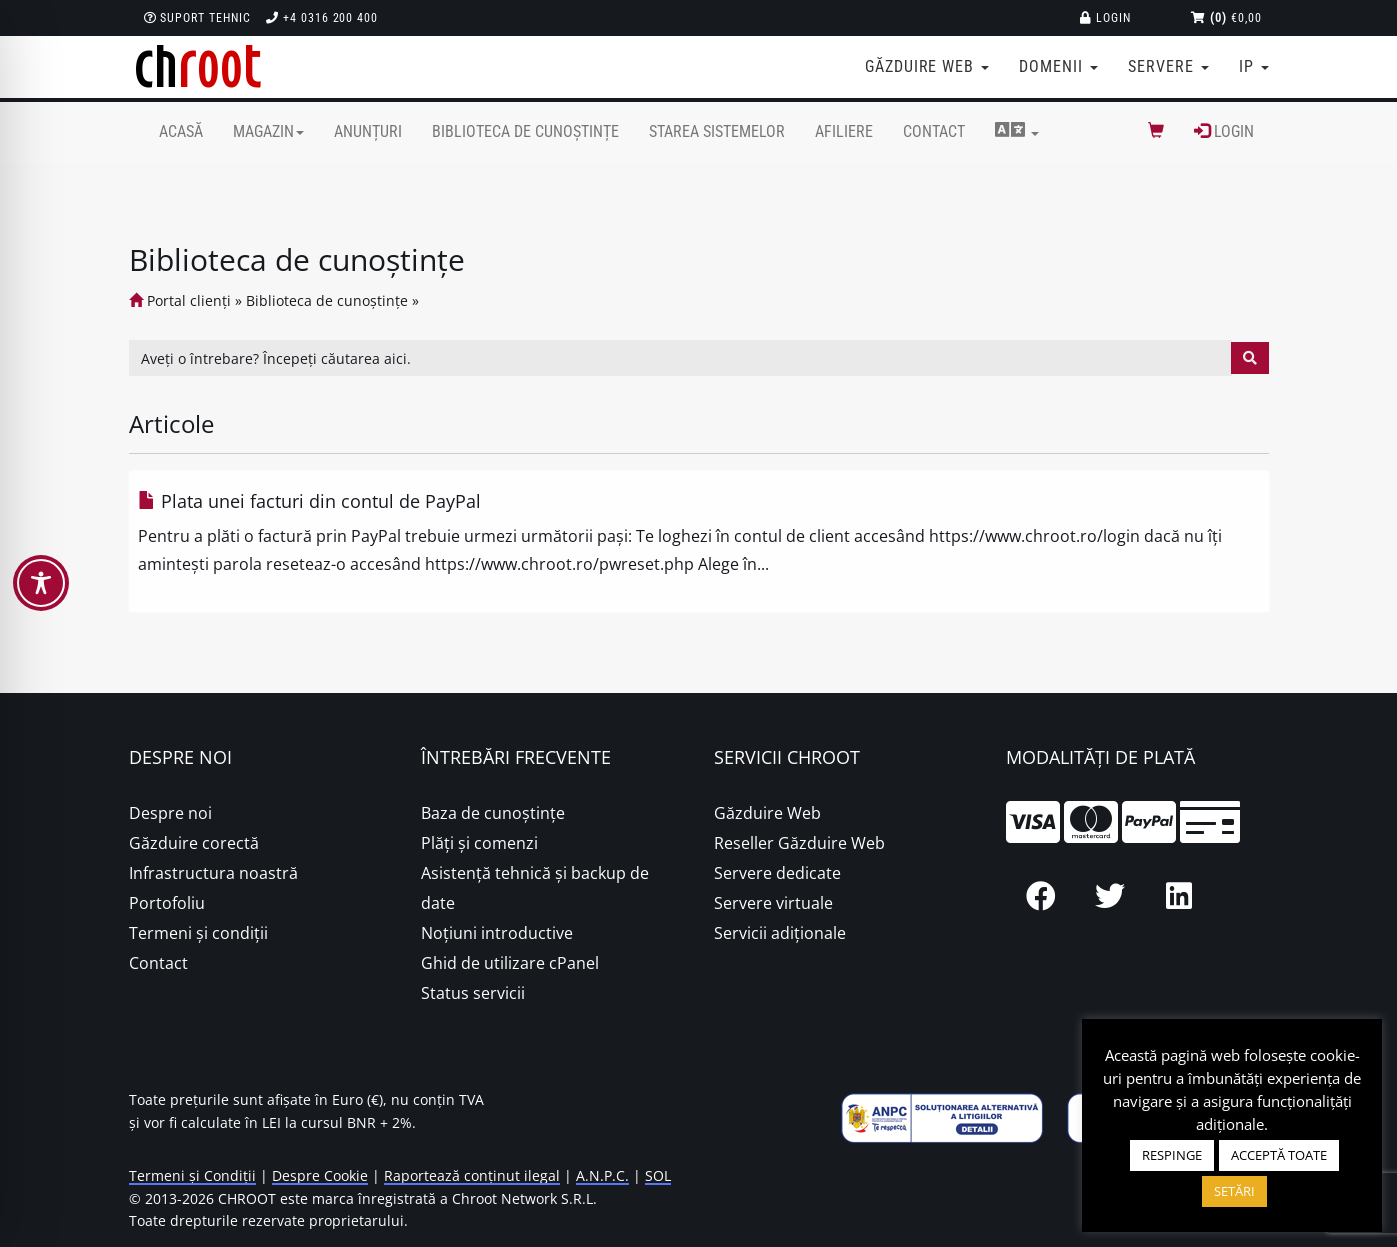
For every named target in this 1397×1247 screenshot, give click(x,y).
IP (1254, 66)
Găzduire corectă (194, 843)
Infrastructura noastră (213, 873)
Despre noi (170, 813)
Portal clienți (180, 300)
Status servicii (473, 993)
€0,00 (1226, 18)
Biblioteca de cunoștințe (525, 131)
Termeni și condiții (198, 933)
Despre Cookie (320, 1175)
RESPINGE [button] (1172, 1155)
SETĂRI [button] (1234, 1191)
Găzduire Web (767, 813)
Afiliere (844, 131)
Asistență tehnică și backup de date (535, 888)
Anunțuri (368, 131)
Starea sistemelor (717, 131)
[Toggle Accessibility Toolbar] (41, 583)
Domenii (1058, 66)
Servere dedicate (777, 873)
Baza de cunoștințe (493, 813)
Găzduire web (927, 66)
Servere (1168, 66)
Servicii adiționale (780, 933)
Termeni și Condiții (192, 1175)
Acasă (181, 131)
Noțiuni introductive (497, 933)
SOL (658, 1175)
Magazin (268, 131)
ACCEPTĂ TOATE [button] (1279, 1155)
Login (1105, 18)
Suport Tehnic (197, 18)
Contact (934, 131)
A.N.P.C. (602, 1175)
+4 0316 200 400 (322, 18)
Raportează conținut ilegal (472, 1175)
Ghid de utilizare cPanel (510, 963)
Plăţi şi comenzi (479, 843)
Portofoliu (167, 903)
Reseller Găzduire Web (799, 843)
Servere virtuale (773, 903)
